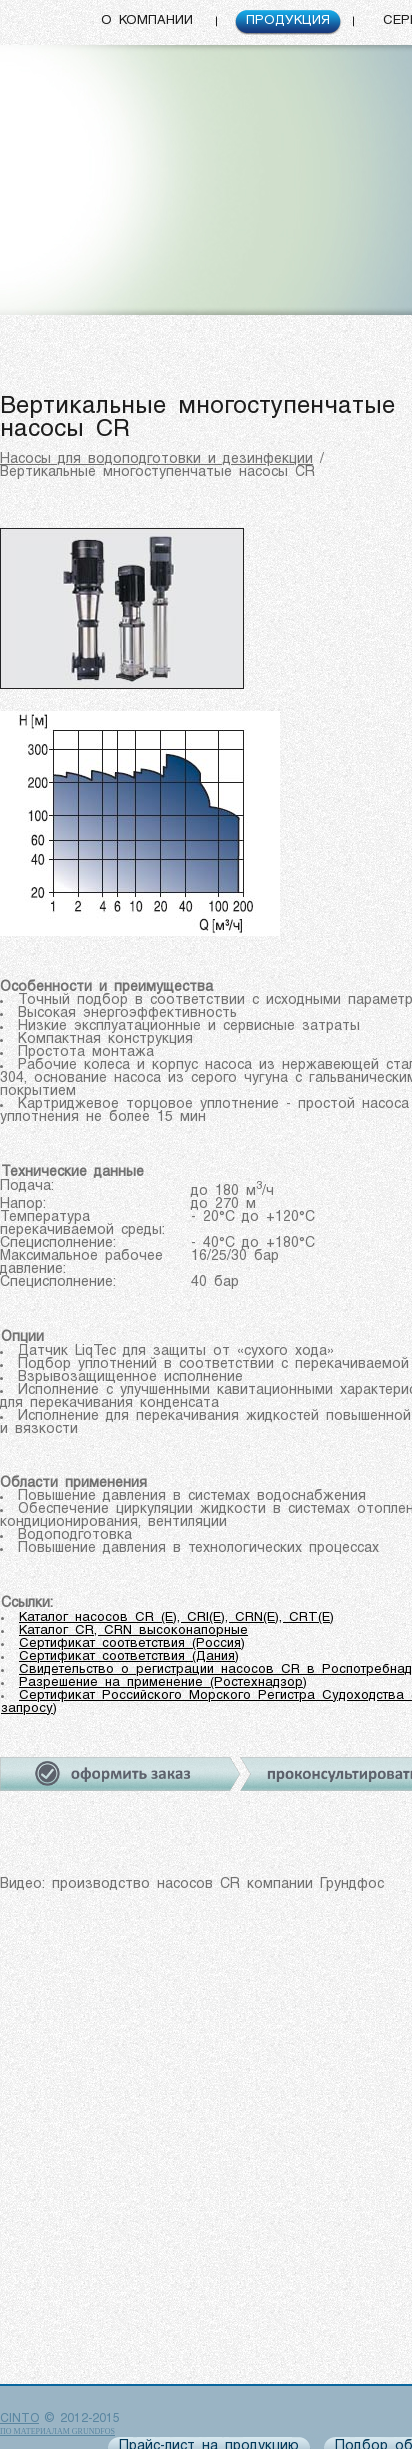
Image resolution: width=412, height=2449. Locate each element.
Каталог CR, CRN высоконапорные (133, 1630)
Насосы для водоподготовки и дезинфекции (156, 459)
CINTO (19, 2419)
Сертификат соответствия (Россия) (132, 1643)
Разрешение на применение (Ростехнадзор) (163, 1682)
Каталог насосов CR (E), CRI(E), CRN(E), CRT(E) (176, 1617)
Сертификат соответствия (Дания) (129, 1656)
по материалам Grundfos (57, 2431)
